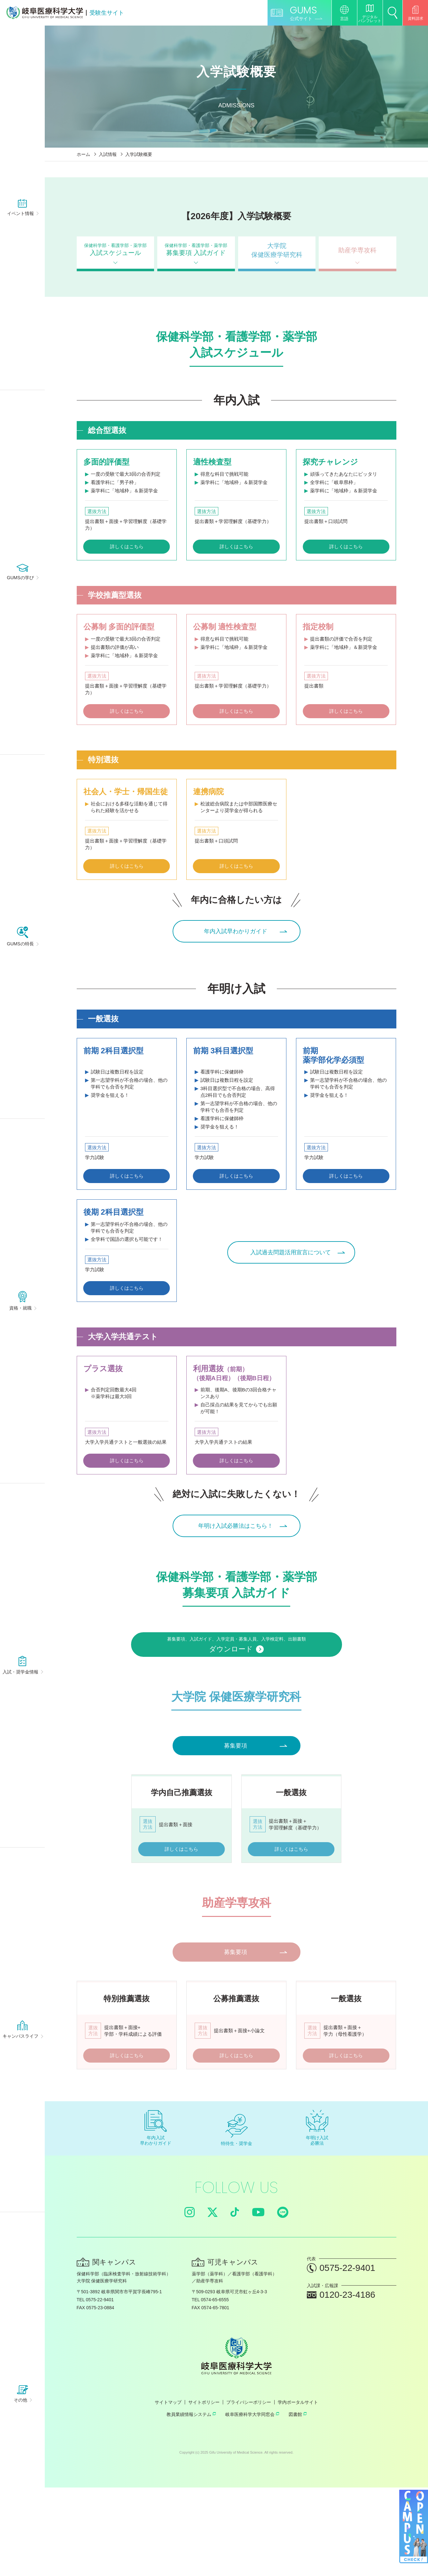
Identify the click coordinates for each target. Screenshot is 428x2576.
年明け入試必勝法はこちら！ (234, 1535)
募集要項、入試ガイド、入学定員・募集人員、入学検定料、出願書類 (236, 1663)
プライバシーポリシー (248, 2490)
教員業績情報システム (191, 2502)
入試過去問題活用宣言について (288, 1259)
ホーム (83, 154)
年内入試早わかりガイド (235, 934)
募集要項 (235, 1771)
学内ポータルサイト (298, 2490)
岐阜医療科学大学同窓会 (252, 2502)
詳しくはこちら (127, 545)
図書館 (298, 2502)
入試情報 (108, 154)
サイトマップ (168, 2490)
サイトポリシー (204, 2490)
